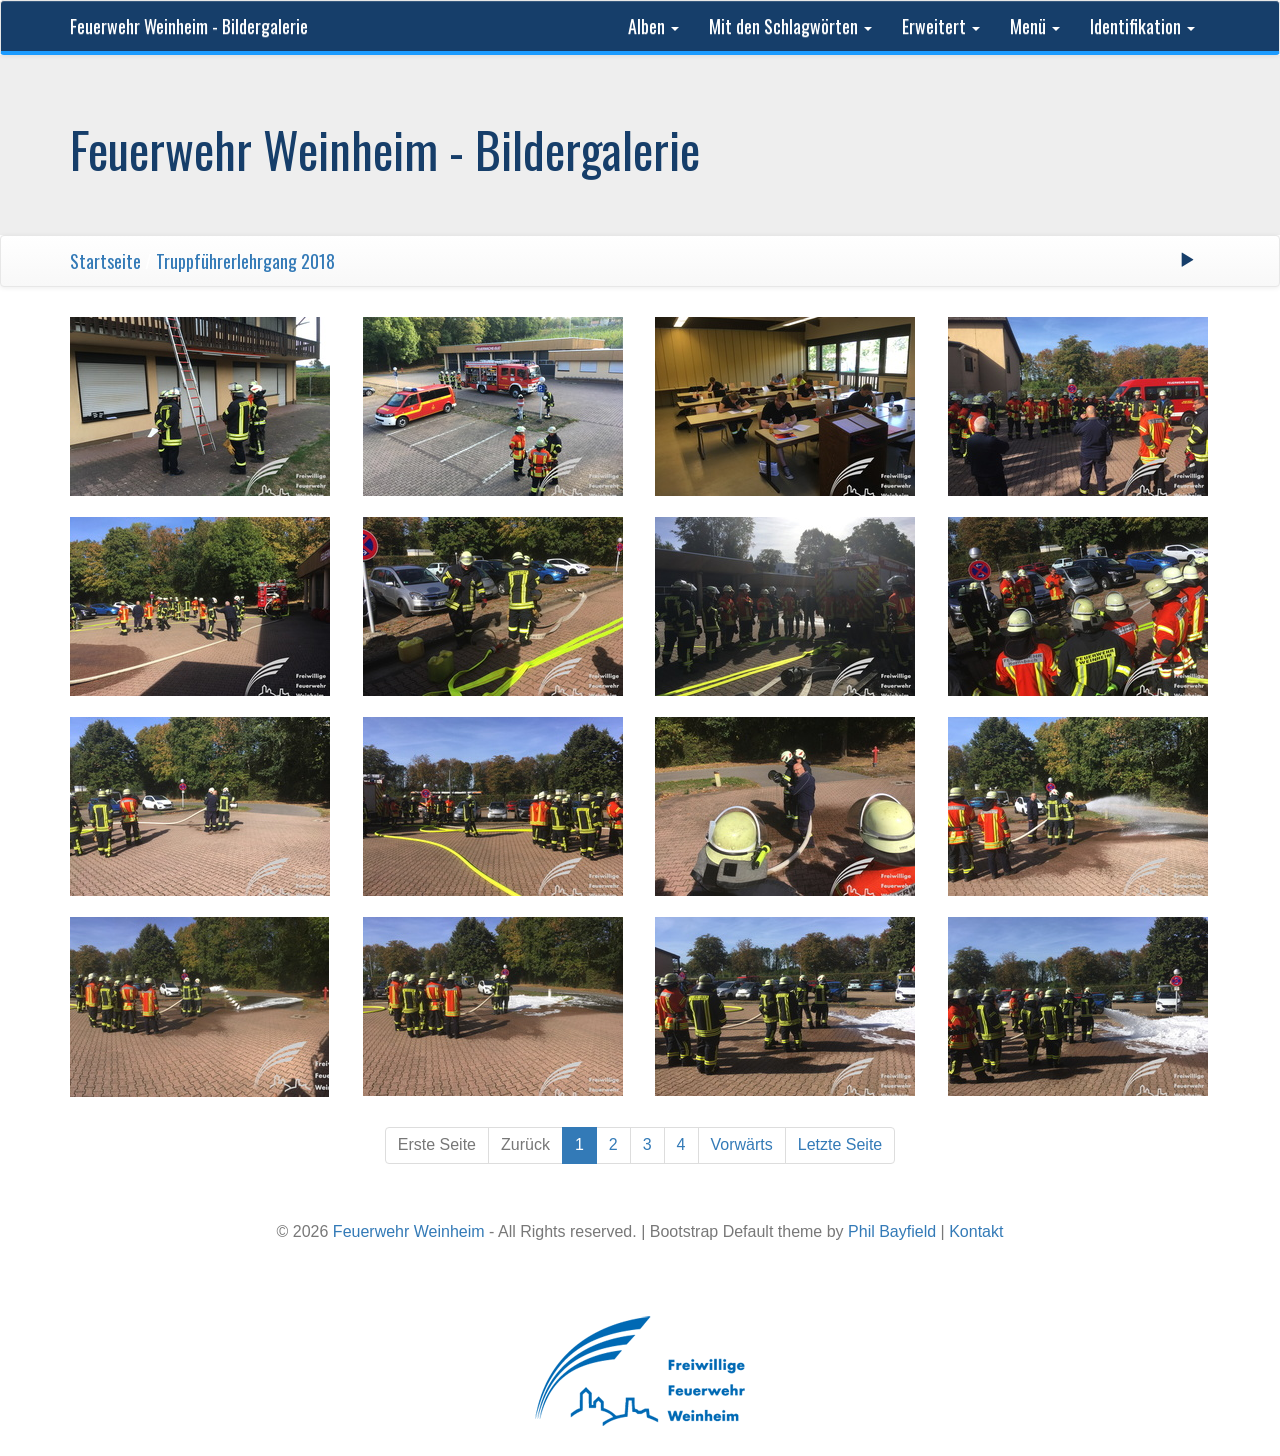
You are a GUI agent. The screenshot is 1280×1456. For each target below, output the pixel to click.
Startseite (105, 261)
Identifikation (1142, 26)
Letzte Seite (840, 1144)
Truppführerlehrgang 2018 (245, 261)
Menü (1035, 26)
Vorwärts (742, 1144)
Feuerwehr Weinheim (409, 1231)
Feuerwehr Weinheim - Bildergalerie (189, 26)
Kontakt (976, 1231)
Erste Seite (437, 1144)
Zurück (525, 1144)
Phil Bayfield (892, 1231)
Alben (653, 26)
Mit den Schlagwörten (790, 26)
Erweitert (941, 26)
